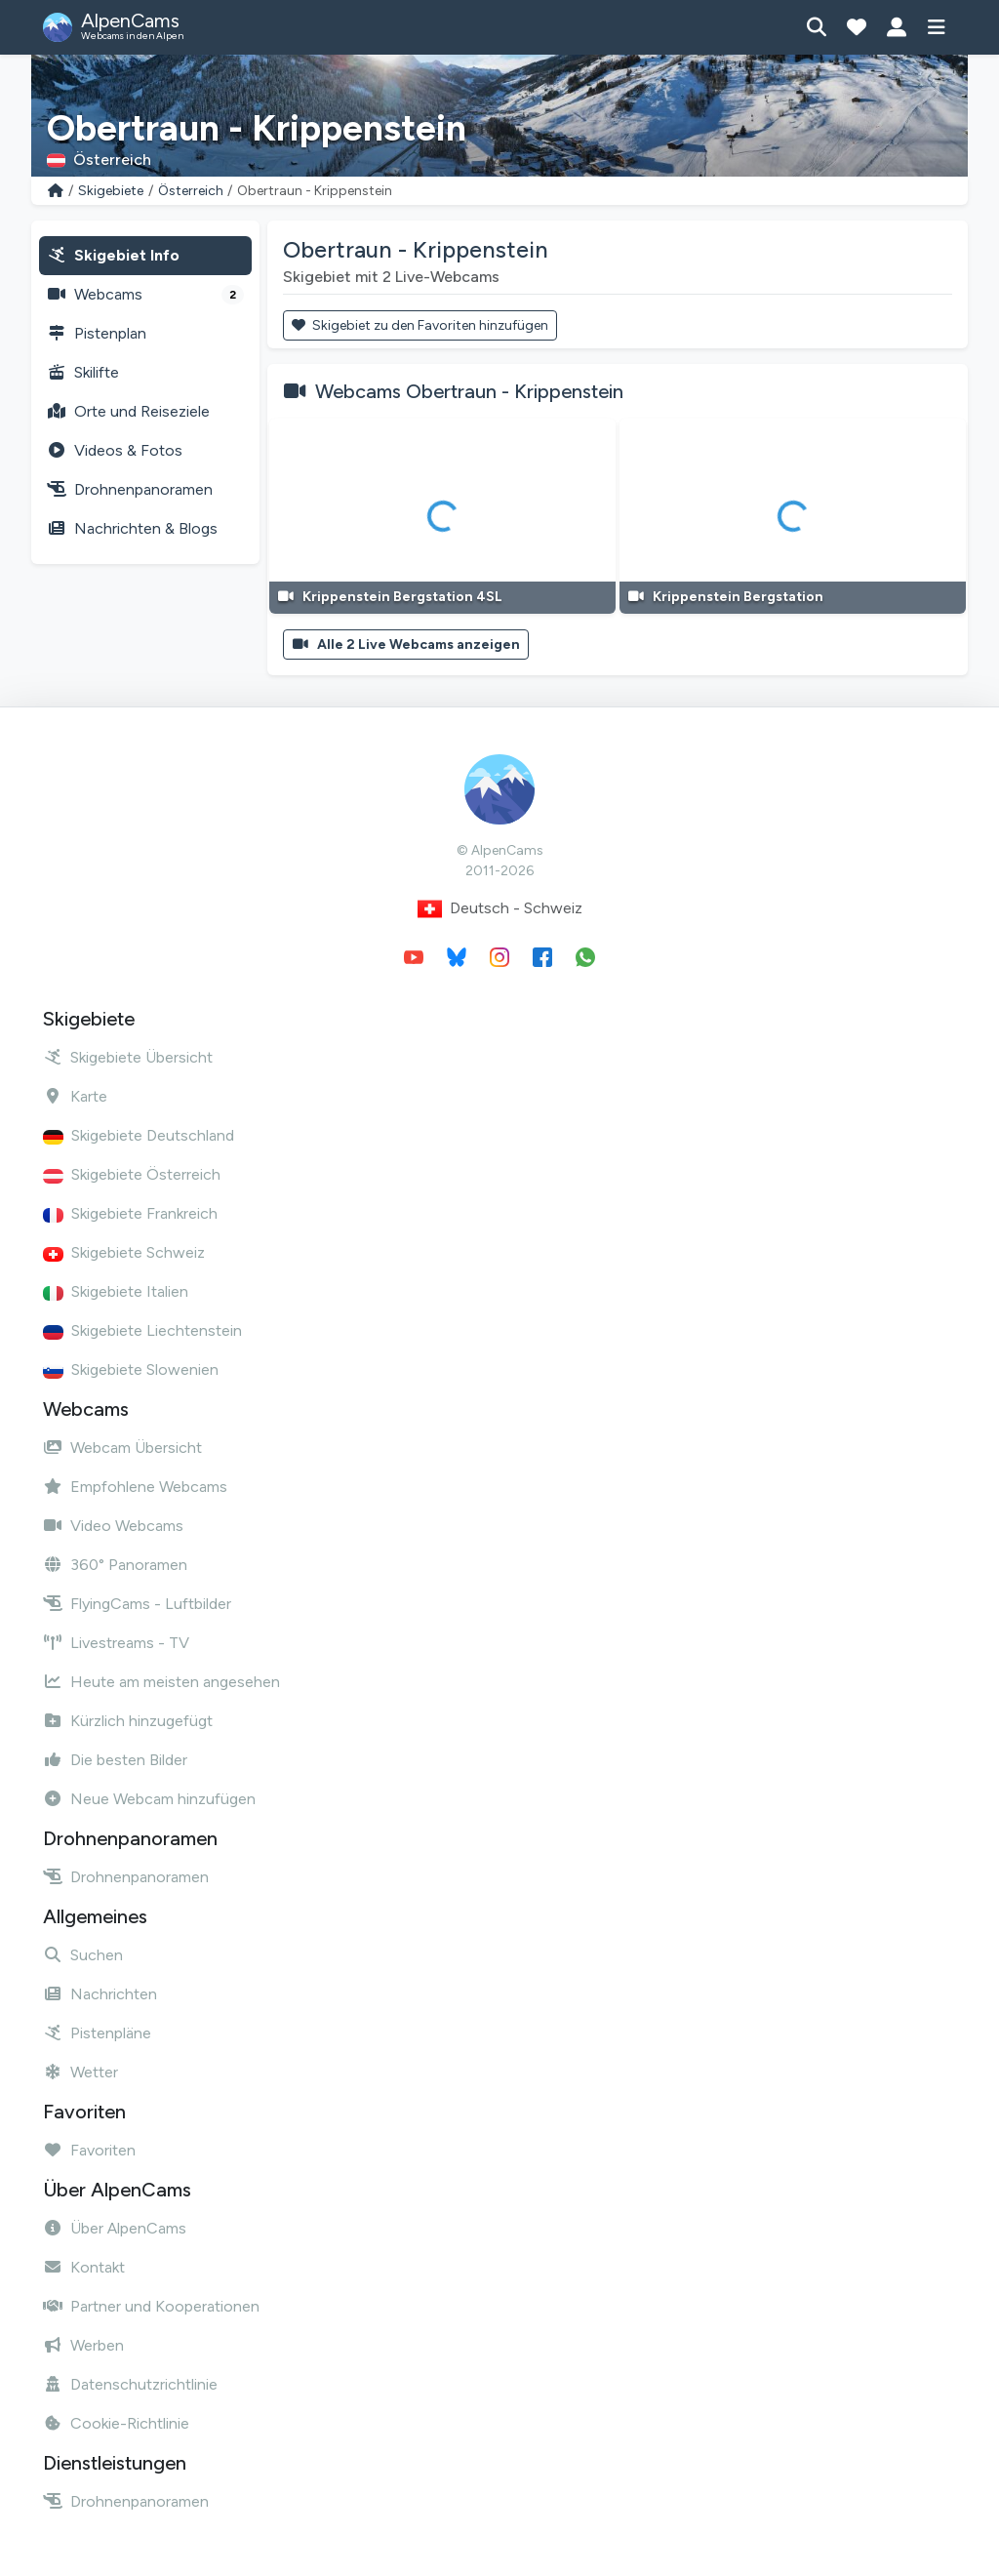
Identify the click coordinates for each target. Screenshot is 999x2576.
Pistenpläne (97, 2033)
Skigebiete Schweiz (124, 1252)
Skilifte (83, 372)
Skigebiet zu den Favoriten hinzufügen (420, 325)
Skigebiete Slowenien (131, 1369)
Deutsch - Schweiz (500, 909)
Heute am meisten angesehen (161, 1681)
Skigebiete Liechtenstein (142, 1330)
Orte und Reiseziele (128, 411)
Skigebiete (110, 190)
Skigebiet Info (113, 255)
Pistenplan (96, 333)
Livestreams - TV (116, 1642)
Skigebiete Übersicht (128, 1057)
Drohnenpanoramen (130, 489)
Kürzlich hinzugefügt (128, 1720)
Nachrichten (100, 1994)
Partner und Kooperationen (151, 2306)
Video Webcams (113, 1525)
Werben (83, 2345)
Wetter (80, 2072)
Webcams (145, 294)
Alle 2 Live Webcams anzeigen (406, 644)
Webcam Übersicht (122, 1447)
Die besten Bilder (115, 1760)
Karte (75, 1096)
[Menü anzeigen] (936, 27)
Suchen (83, 1955)
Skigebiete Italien (115, 1291)
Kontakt (84, 2267)
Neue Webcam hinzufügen (149, 1799)
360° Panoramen (115, 1564)
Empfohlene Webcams (135, 1486)
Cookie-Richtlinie (116, 2423)
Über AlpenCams (114, 2228)
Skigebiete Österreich (131, 1174)
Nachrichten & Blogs (132, 528)
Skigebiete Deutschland (138, 1135)
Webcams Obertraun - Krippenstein (469, 391)
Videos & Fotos (114, 450)
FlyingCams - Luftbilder (137, 1603)
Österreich (190, 190)
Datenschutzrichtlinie (130, 2384)
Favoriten (89, 2150)
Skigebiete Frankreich (130, 1213)
